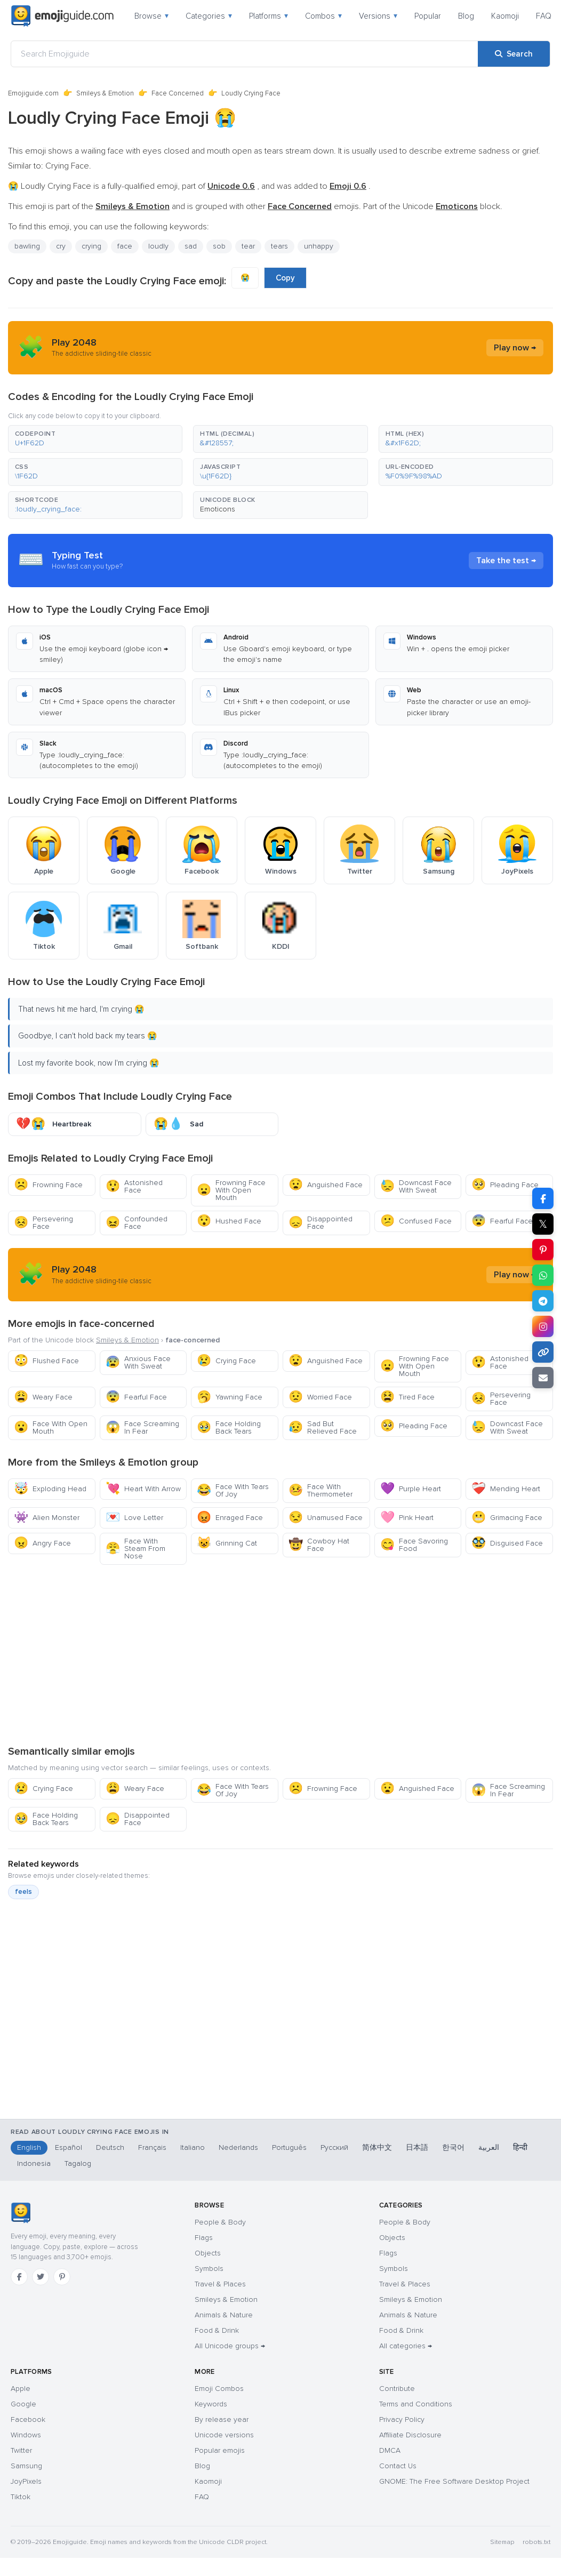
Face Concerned (177, 93)
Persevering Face (43, 1222)
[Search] (514, 54)
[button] (95, 439)
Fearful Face (502, 1221)
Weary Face (43, 1397)
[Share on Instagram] (543, 1326)
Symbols (209, 2268)
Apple (20, 2388)
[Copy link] (543, 1352)
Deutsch (110, 2147)
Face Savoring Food (414, 1545)
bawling (27, 246)
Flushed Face (46, 1361)
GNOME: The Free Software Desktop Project (454, 2481)
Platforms (268, 16)
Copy (285, 278)
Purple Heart (410, 1489)
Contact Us (397, 2465)
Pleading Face (505, 1185)
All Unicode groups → (230, 2345)
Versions (378, 16)
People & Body (220, 2222)
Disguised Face (507, 1543)
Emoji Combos (219, 2388)
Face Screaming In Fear (142, 1427)
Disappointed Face (320, 1222)
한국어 (453, 2147)
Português (289, 2147)
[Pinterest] (61, 2276)
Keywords (211, 2404)
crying (91, 246)
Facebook (28, 2419)
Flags (204, 2237)
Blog (466, 16)
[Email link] (543, 1377)
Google (23, 2404)
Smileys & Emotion (105, 93)
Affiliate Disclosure (410, 2434)
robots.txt (536, 2542)
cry (61, 246)
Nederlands (238, 2147)
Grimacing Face (506, 1517)
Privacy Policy (401, 2419)
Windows (26, 2434)
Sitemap (502, 2542)
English (29, 2147)
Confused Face (416, 1221)
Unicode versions (224, 2434)
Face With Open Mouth (50, 1427)
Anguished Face (325, 1185)
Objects (208, 2253)
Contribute (397, 2388)
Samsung (26, 2465)
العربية (488, 2147)
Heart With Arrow (143, 1489)
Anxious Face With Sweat (138, 1362)
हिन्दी (520, 2147)
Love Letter (134, 1517)
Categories (209, 16)
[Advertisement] (280, 1654)
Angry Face (42, 1543)
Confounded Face (136, 1222)
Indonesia (34, 2163)
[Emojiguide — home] (62, 16)
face (124, 246)
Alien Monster (46, 1517)
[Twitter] (40, 2276)
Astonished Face (134, 1186)
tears (279, 246)
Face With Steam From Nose (135, 1549)
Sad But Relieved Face (322, 1427)
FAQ (543, 16)
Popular (427, 16)
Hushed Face (229, 1221)
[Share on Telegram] (543, 1300)
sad (191, 246)
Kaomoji (505, 16)
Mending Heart (505, 1489)
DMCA (389, 2450)
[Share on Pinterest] (543, 1249)
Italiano (192, 2147)
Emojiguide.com (33, 93)
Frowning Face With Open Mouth (231, 1190)
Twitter (21, 2450)
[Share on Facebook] (543, 1198)
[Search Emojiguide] (244, 54)
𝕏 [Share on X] (543, 1224)
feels (23, 1891)
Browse (151, 16)
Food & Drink (217, 2330)
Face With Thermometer (320, 1490)
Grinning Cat (227, 1543)
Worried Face (320, 1397)
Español (68, 2147)
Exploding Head (50, 1489)
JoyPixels (26, 2481)
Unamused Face (325, 1517)
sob (219, 246)
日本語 (417, 2147)
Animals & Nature (224, 2314)
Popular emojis (220, 2450)
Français (152, 2147)
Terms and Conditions (415, 2404)
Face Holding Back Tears (229, 1427)
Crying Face (226, 1361)
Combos (323, 16)
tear (248, 246)
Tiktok (20, 2496)
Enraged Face (230, 1517)
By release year (222, 2419)
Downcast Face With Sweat (416, 1186)
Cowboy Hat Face (318, 1545)
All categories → (405, 2345)
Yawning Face (229, 1397)
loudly (158, 246)
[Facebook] (19, 2276)
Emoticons (217, 509)
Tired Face (407, 1397)
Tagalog (78, 2163)
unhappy (318, 246)
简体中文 (377, 2147)
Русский (334, 2147)
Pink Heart (407, 1517)
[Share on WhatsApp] (543, 1275)
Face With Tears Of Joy (233, 1490)
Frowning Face (48, 1185)
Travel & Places (220, 2284)
